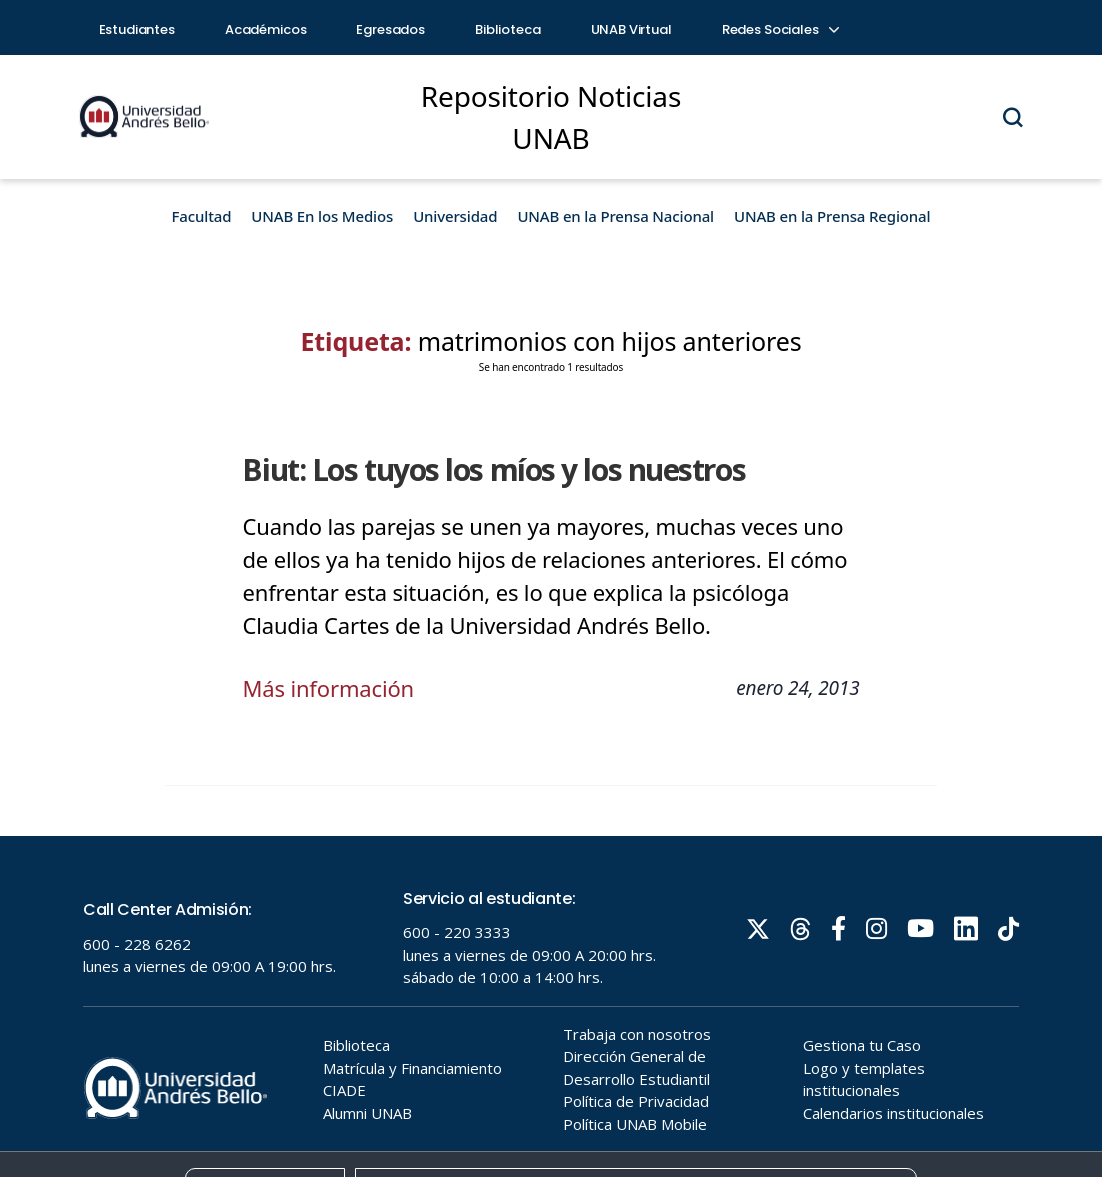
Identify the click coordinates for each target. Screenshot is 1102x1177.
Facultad (202, 216)
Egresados (390, 29)
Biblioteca (508, 29)
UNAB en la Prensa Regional (832, 216)
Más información (328, 688)
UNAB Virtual (631, 29)
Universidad (455, 216)
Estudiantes (137, 29)
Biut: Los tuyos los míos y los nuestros (493, 469)
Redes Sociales (780, 29)
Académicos (266, 29)
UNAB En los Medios (322, 216)
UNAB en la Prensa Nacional (615, 216)
